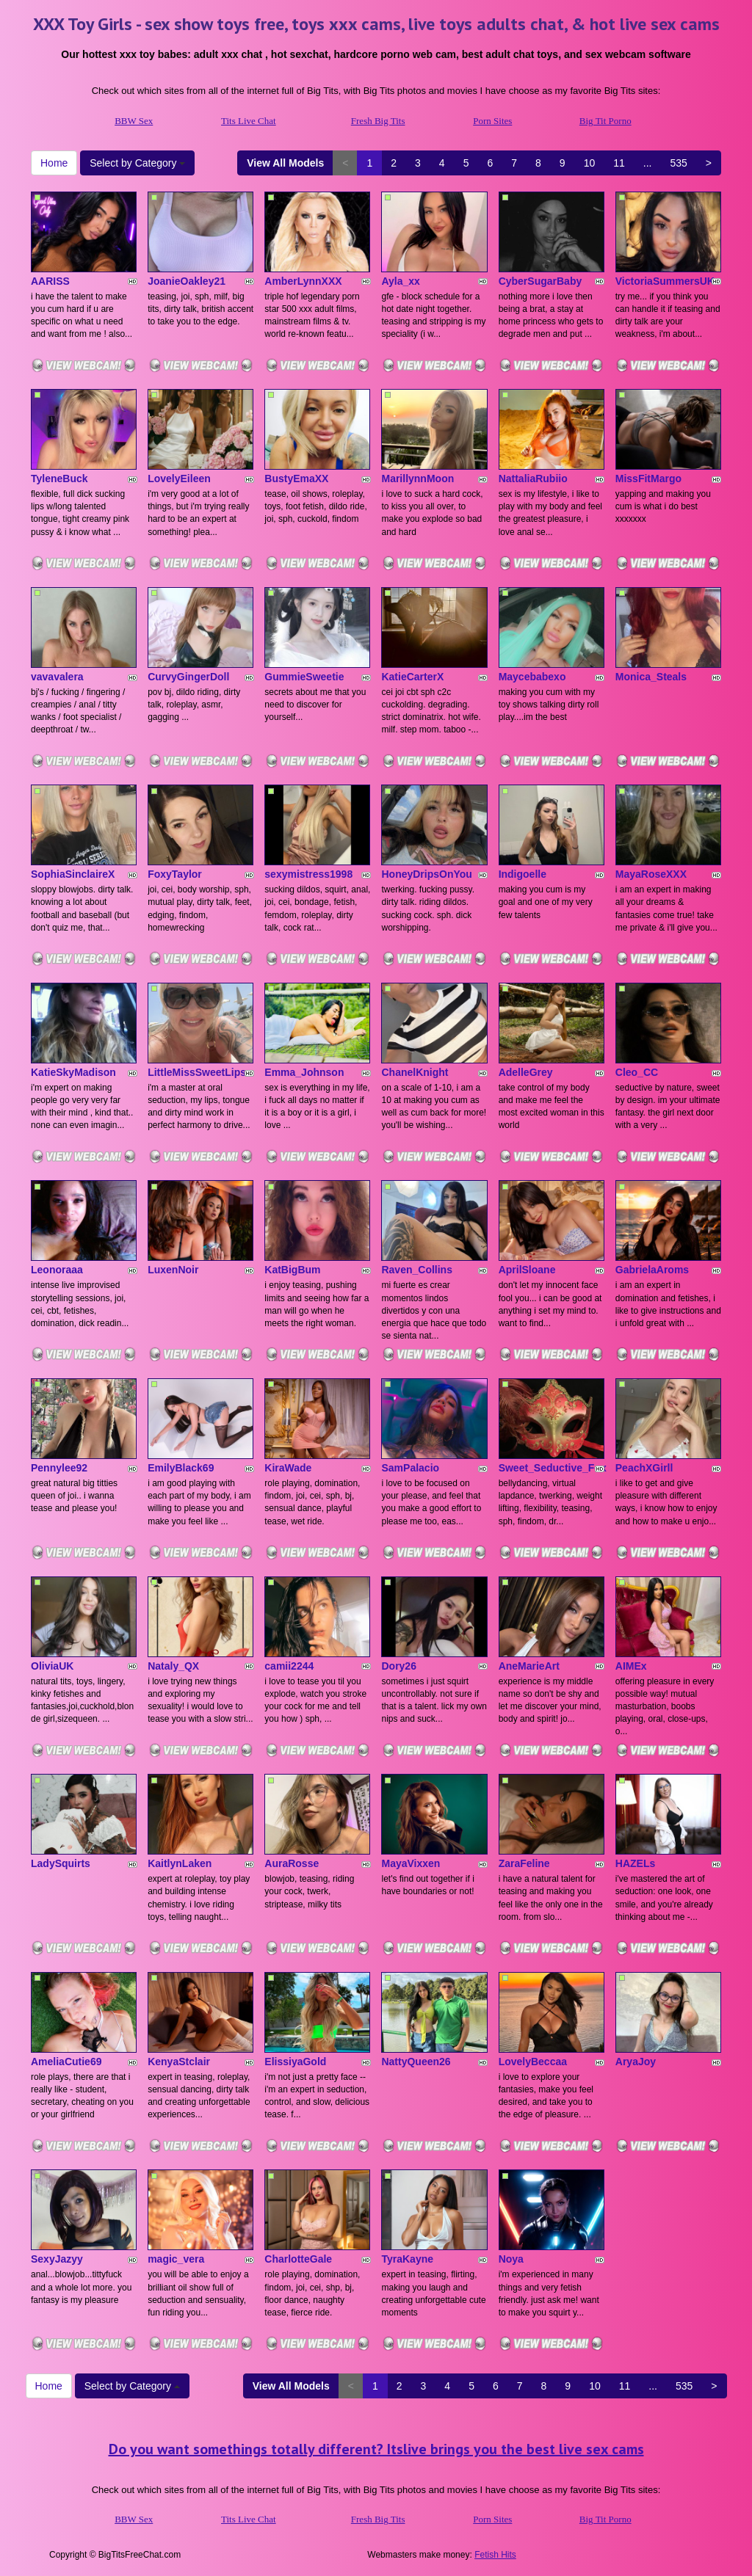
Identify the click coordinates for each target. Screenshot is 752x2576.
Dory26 (398, 1666)
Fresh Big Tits (378, 120)
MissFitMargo (648, 478)
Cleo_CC (636, 1072)
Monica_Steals (651, 677)
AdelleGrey (526, 1072)
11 (619, 163)
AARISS (50, 281)
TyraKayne (407, 2259)
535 (678, 163)
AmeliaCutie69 (66, 2061)
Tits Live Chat (248, 120)
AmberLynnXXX (302, 281)
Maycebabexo (532, 677)
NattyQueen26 (415, 2061)
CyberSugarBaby (540, 281)
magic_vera (176, 2259)
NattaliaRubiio (533, 478)
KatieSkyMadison (73, 1072)
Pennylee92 (59, 1468)
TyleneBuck (59, 478)
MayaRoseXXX (651, 874)
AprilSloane (527, 1270)
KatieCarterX (412, 677)
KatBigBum (292, 1270)
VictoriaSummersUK (665, 281)
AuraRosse (291, 1863)
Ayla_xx (400, 281)
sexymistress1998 (308, 874)
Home (54, 163)
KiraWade (287, 1468)
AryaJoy (635, 2061)
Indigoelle (522, 874)
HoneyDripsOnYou (426, 874)
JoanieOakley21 (186, 281)
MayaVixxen (410, 1863)
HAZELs (635, 1863)
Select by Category (137, 163)
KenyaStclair (179, 2061)
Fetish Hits (495, 2555)
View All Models (285, 163)
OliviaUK (52, 1666)
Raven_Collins (416, 1270)
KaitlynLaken (180, 1863)
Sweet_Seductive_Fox (553, 1468)
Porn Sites (492, 120)
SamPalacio (410, 1468)
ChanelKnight (414, 1072)
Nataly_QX (173, 1666)
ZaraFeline (524, 1863)
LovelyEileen (179, 478)
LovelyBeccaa (533, 2061)
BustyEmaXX (296, 478)
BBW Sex (134, 120)
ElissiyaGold (295, 2061)
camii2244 (289, 1666)
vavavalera (57, 677)
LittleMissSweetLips (197, 1072)
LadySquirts (60, 1863)
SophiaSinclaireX (73, 874)
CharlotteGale (298, 2259)
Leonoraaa (57, 1270)
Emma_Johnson (304, 1072)
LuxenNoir (173, 1270)
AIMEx (631, 1666)
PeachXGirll (644, 1468)
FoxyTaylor (175, 874)
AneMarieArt (529, 1666)
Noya (511, 2259)
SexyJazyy (57, 2259)
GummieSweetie (304, 677)
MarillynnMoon (417, 478)
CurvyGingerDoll (188, 677)
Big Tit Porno (605, 120)
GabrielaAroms (652, 1270)
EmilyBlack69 (181, 1468)
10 (590, 163)
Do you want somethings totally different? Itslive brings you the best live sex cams (376, 2449)
